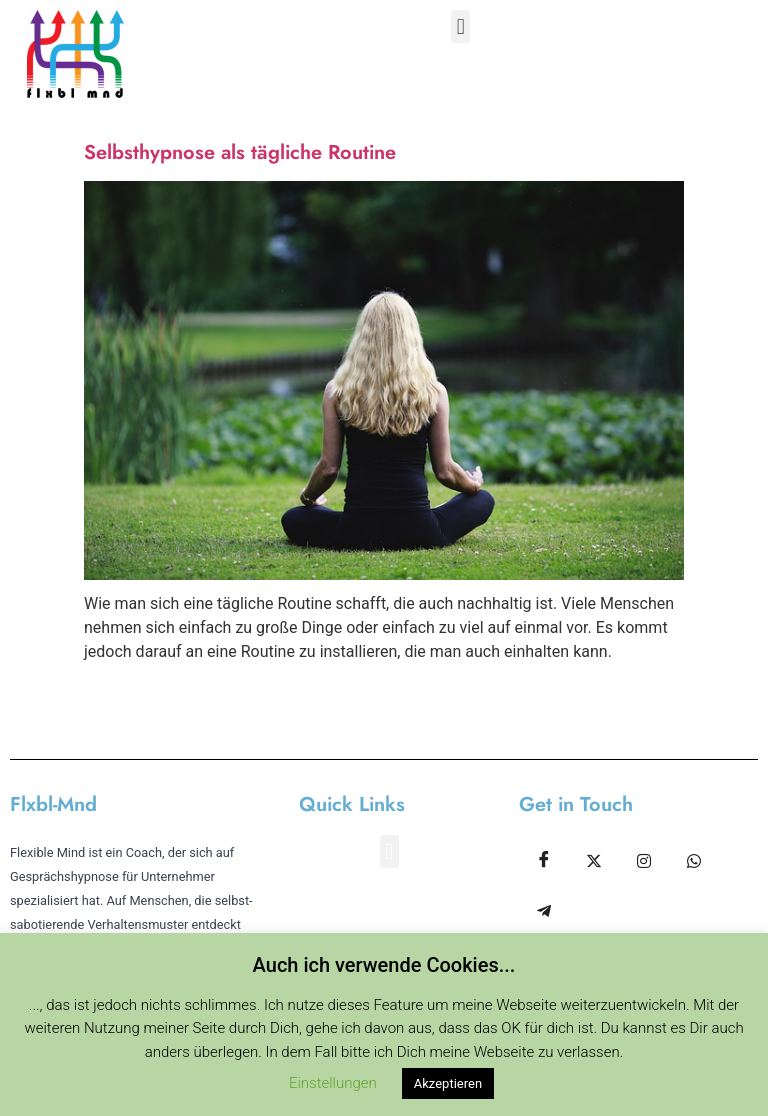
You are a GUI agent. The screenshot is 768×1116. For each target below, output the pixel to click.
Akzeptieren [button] (448, 1083)
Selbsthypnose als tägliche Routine (240, 152)
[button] (460, 26)
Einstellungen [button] (333, 1083)
